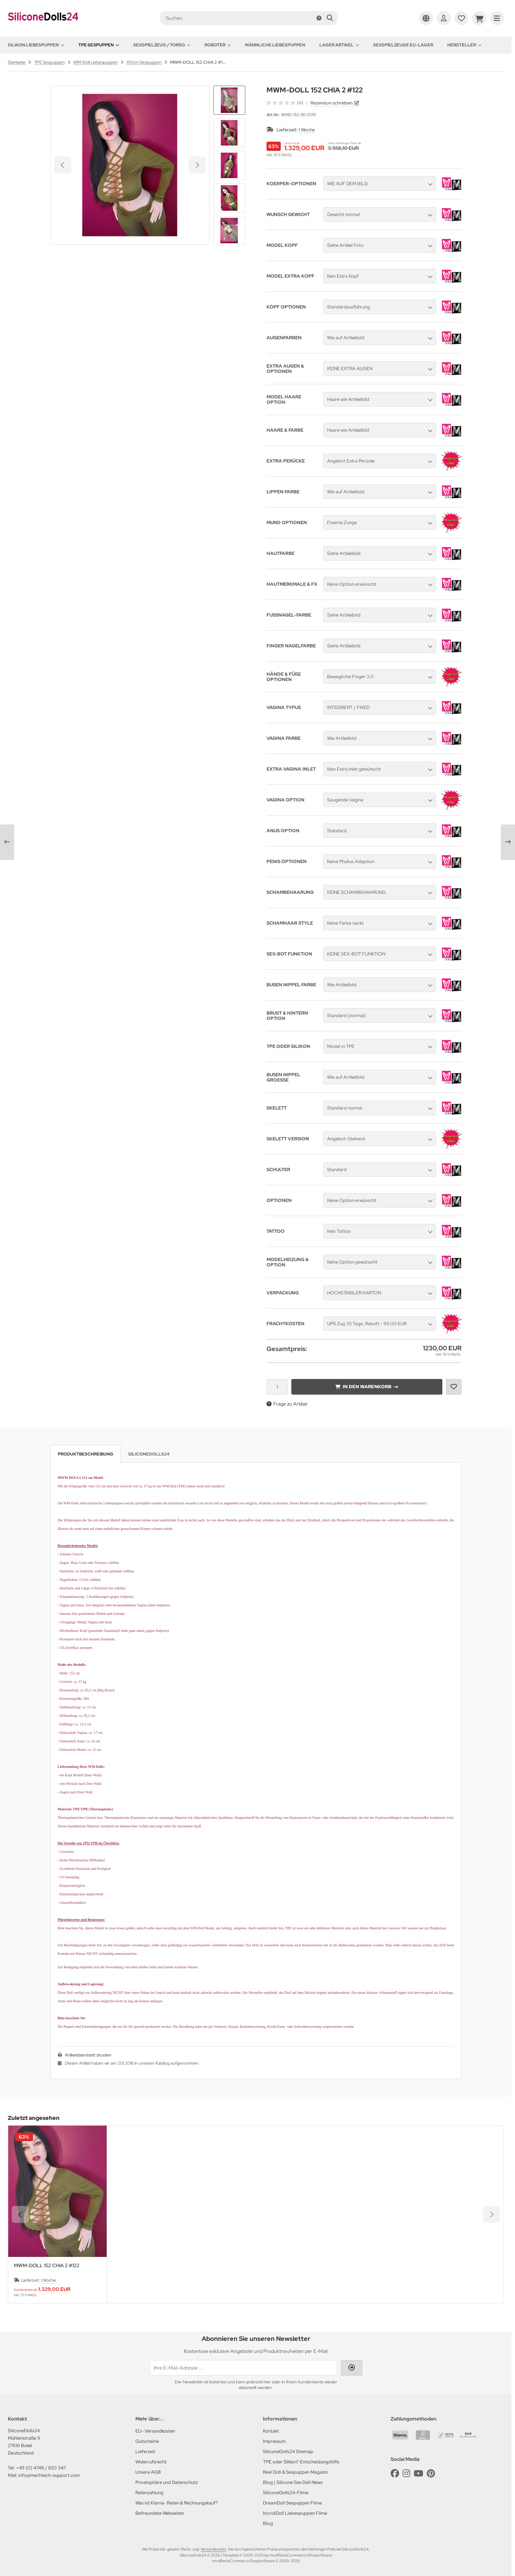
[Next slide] (229, 233)
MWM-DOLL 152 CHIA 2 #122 (46, 2266)
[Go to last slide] (229, 97)
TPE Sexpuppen (98, 45)
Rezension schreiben (331, 103)
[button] (229, 132)
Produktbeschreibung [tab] (85, 1454)
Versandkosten (213, 2549)
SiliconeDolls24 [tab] (148, 1454)
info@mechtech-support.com (49, 2475)
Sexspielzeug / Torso (161, 45)
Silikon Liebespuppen (36, 45)
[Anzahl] (277, 1387)
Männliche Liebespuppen (275, 45)
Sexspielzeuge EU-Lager (403, 45)
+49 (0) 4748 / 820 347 (41, 2468)
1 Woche (306, 130)
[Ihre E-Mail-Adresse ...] (243, 2368)
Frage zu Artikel (287, 1404)
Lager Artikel (339, 45)
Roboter (218, 45)
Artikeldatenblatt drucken (88, 2055)
